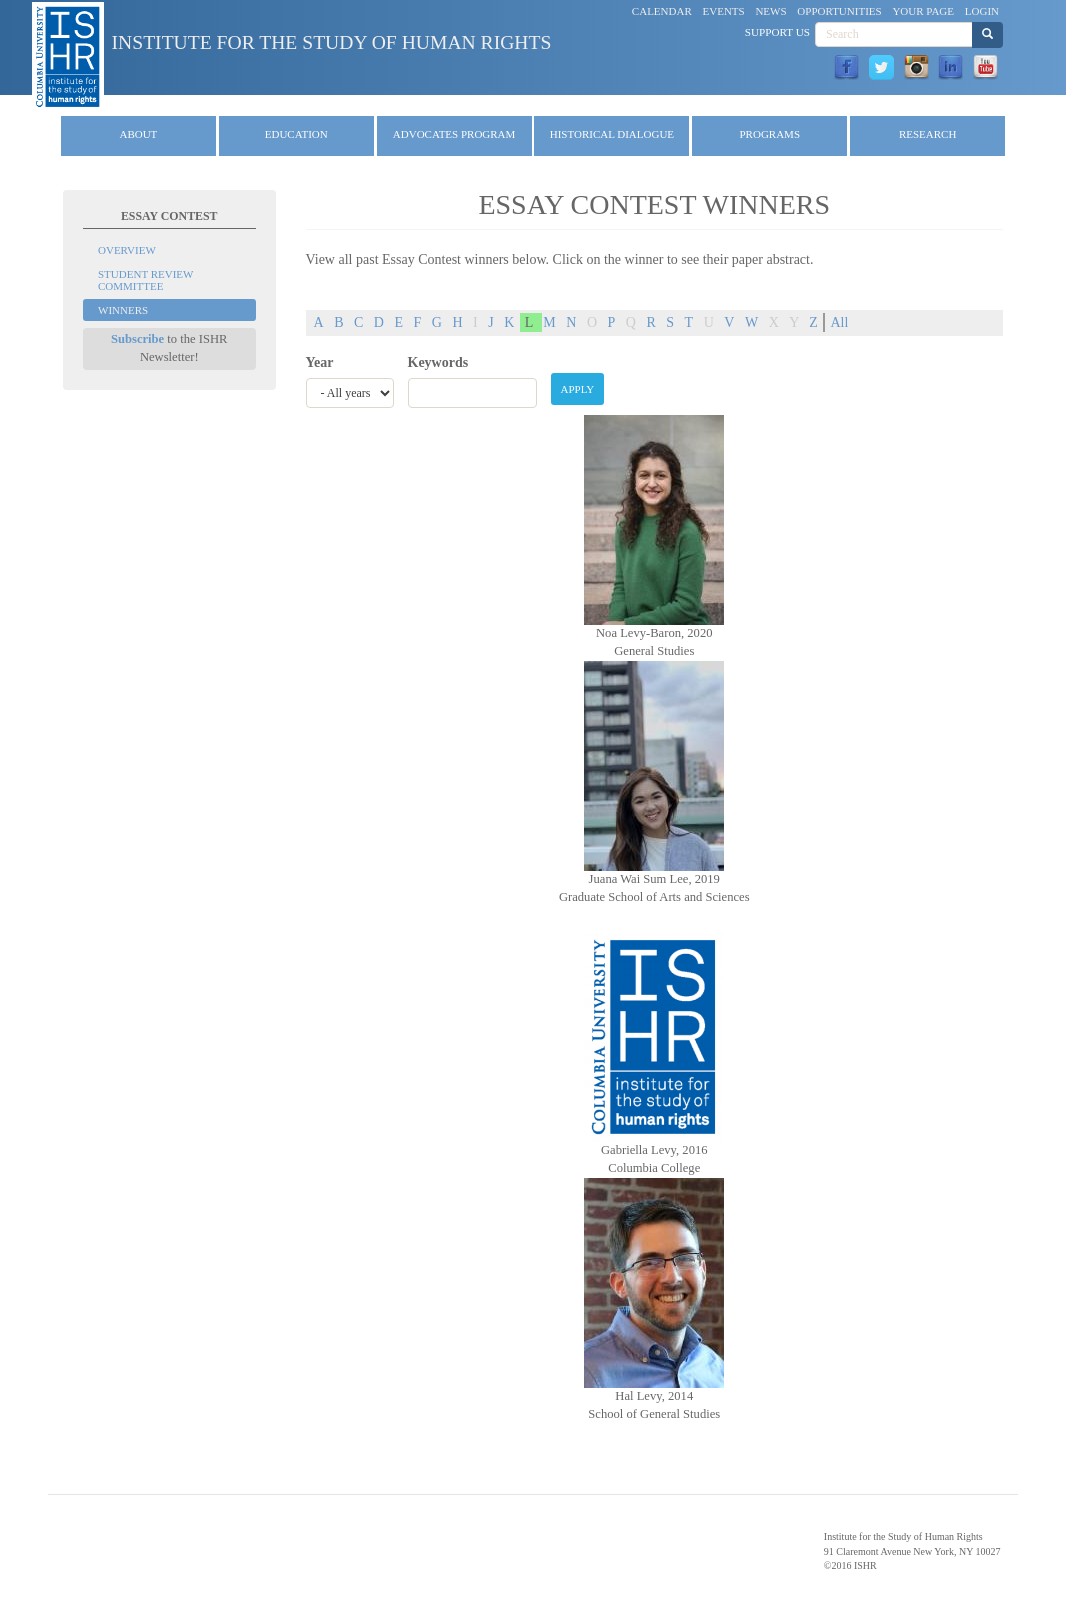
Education (296, 134)
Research (927, 134)
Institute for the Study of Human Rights (332, 42)
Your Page (923, 11)
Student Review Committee (145, 280)
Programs (770, 134)
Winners (123, 310)
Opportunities (839, 11)
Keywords (438, 362)
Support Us (777, 32)
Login (982, 11)
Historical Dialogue (612, 134)
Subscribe (137, 339)
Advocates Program (454, 134)
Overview (127, 250)
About (138, 134)
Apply (578, 389)
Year (320, 362)
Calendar (662, 11)
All (839, 322)
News (770, 11)
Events (724, 11)
